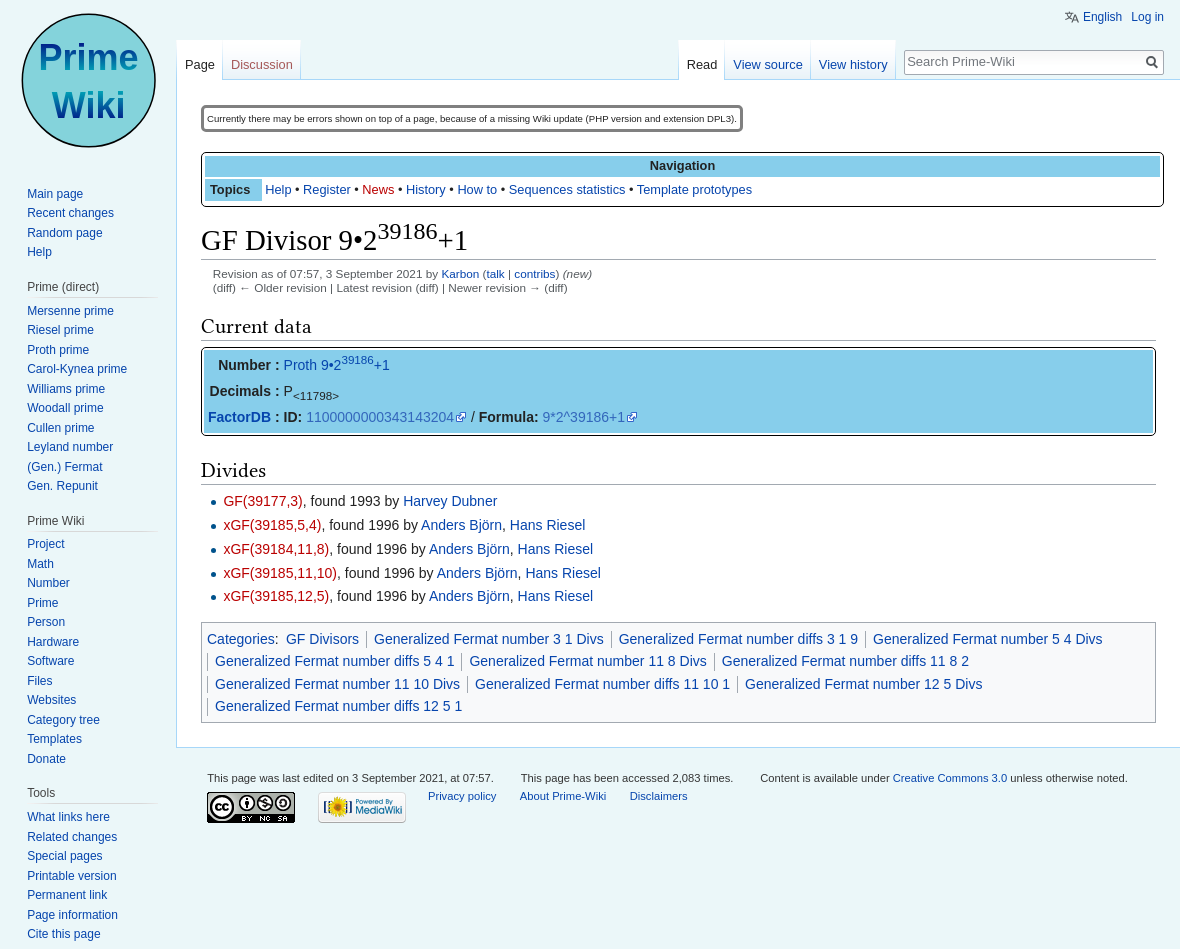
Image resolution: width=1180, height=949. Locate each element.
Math (40, 564)
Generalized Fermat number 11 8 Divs (587, 661)
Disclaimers (659, 796)
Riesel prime (60, 330)
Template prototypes (694, 189)
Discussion (262, 64)
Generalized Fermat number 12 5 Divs (863, 684)
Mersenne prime (70, 311)
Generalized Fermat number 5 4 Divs (988, 639)
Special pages (64, 856)
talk (495, 273)
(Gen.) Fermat (64, 467)
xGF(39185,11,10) (280, 573)
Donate (46, 759)
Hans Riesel (547, 525)
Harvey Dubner (450, 501)
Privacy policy (462, 796)
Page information (72, 915)
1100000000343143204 (380, 417)
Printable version (71, 876)
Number (48, 583)
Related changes (72, 837)
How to (477, 189)
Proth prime (58, 350)
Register (327, 189)
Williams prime (66, 389)
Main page (55, 194)
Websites (51, 700)
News (378, 189)
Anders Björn (461, 525)
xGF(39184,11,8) (276, 549)
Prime (42, 603)
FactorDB (239, 417)
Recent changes (70, 213)
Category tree (63, 720)
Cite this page (63, 934)
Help (278, 189)
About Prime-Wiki (563, 796)
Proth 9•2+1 (337, 365)
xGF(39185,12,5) (276, 596)
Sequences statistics (567, 189)
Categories (241, 639)
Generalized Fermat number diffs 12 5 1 (338, 706)
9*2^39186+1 (584, 417)
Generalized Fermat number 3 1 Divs (489, 639)
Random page (64, 233)
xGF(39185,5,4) (272, 525)
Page (200, 64)
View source (767, 64)
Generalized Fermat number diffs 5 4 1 (334, 661)
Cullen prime (60, 428)
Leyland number (70, 447)
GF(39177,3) (262, 501)
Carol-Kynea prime (77, 369)
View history (853, 64)
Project (45, 544)
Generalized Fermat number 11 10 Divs (337, 684)
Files (39, 681)
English (1102, 17)
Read (702, 64)
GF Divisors (322, 639)
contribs (534, 273)
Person (46, 622)
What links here (68, 817)
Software (50, 661)
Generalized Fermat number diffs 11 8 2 (845, 661)
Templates (54, 739)
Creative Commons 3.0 (950, 778)
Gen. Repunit (62, 486)
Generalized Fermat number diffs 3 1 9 (738, 639)
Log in (1147, 17)
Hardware (53, 642)
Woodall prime (65, 408)
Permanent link (67, 895)
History (426, 189)
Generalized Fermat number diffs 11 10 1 (602, 684)
